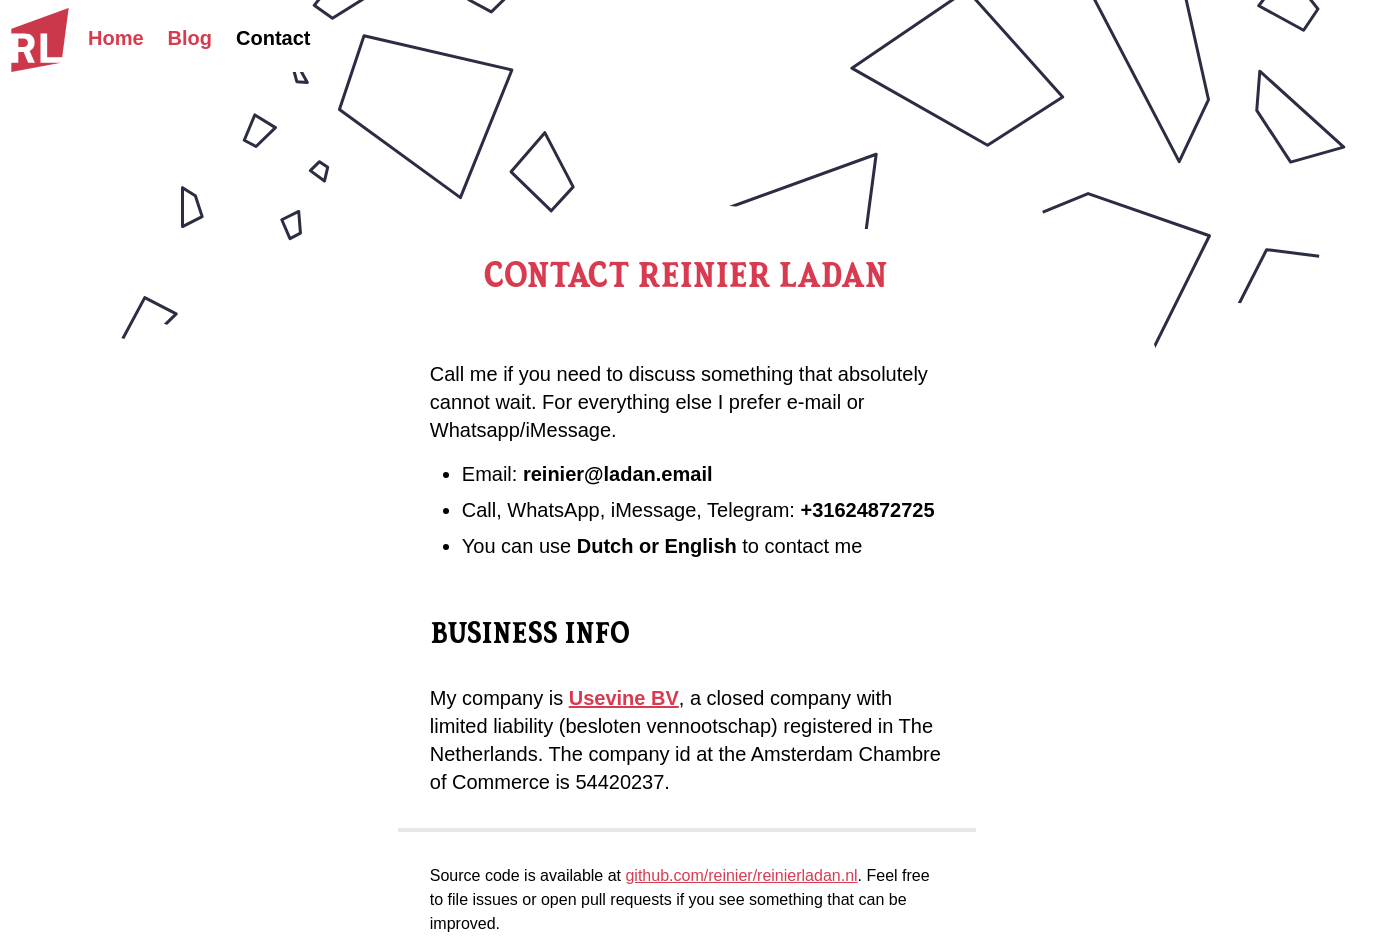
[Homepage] (40, 40)
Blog (190, 38)
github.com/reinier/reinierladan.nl (741, 875)
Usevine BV (624, 698)
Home (116, 38)
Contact (273, 38)
